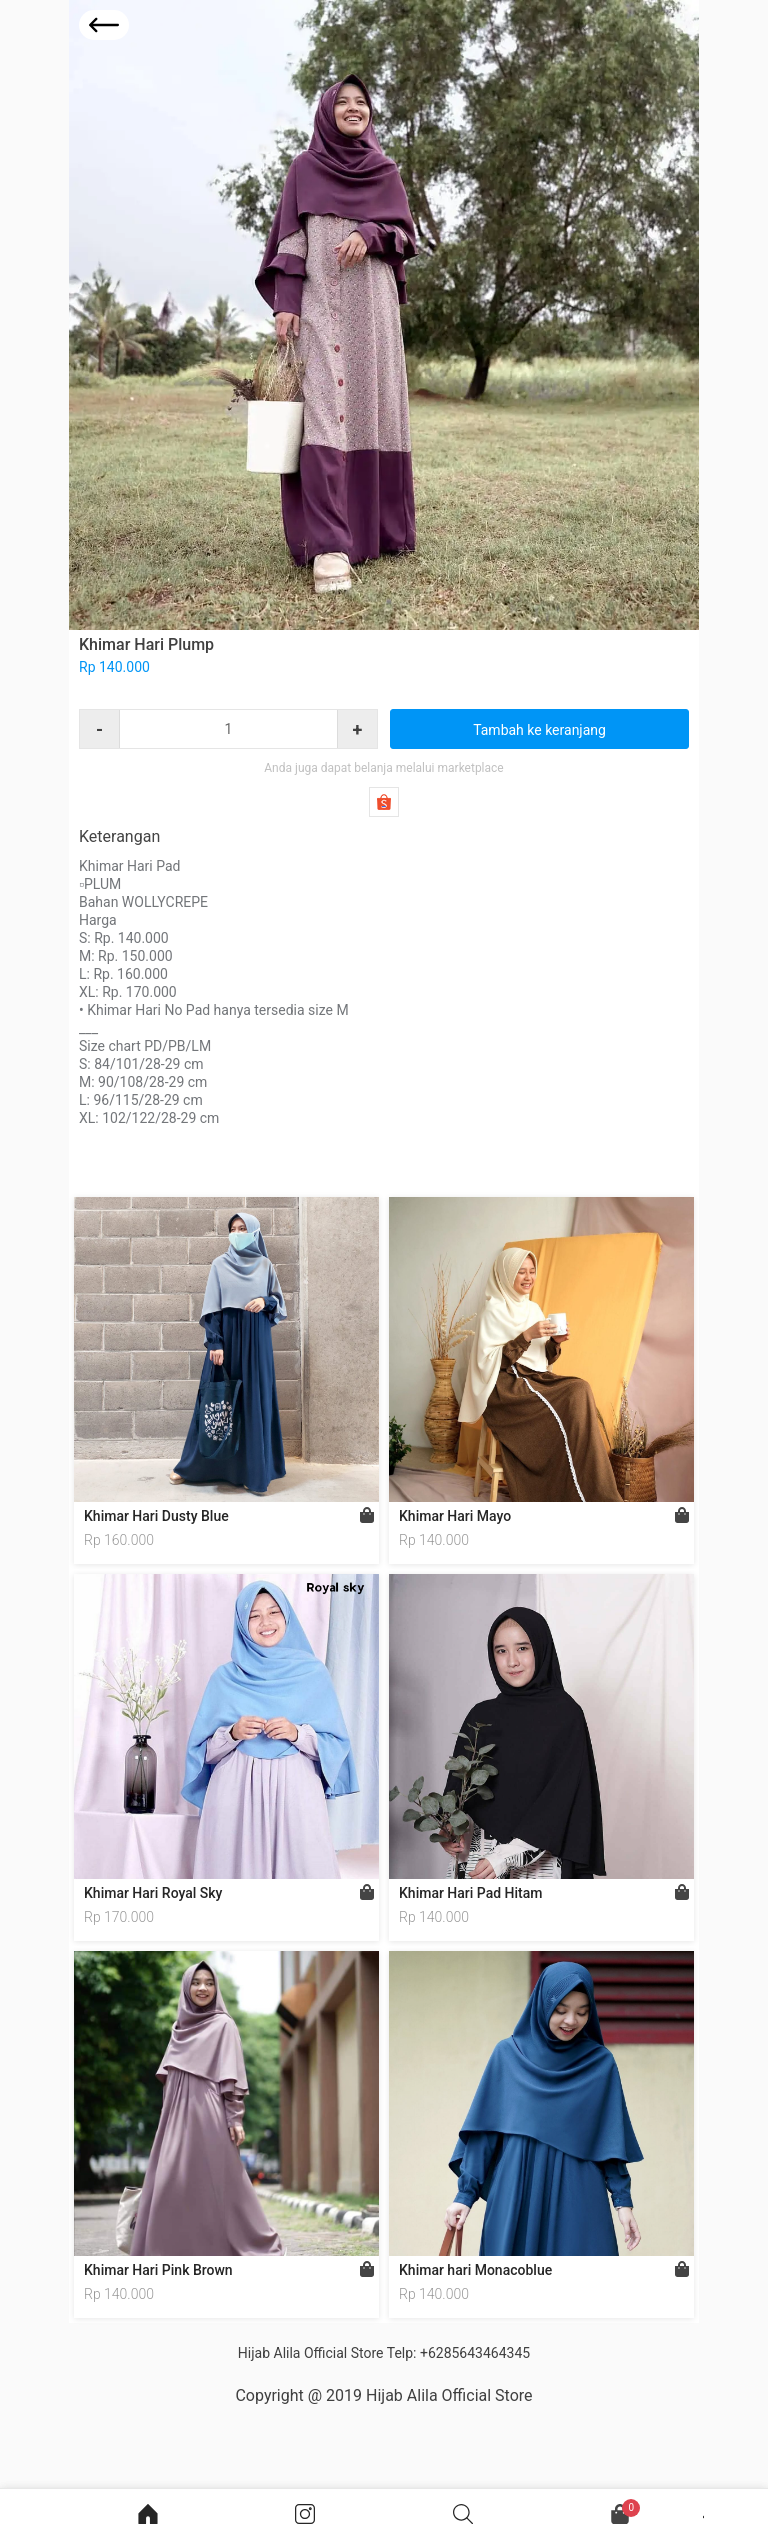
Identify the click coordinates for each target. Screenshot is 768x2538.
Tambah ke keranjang (539, 730)
